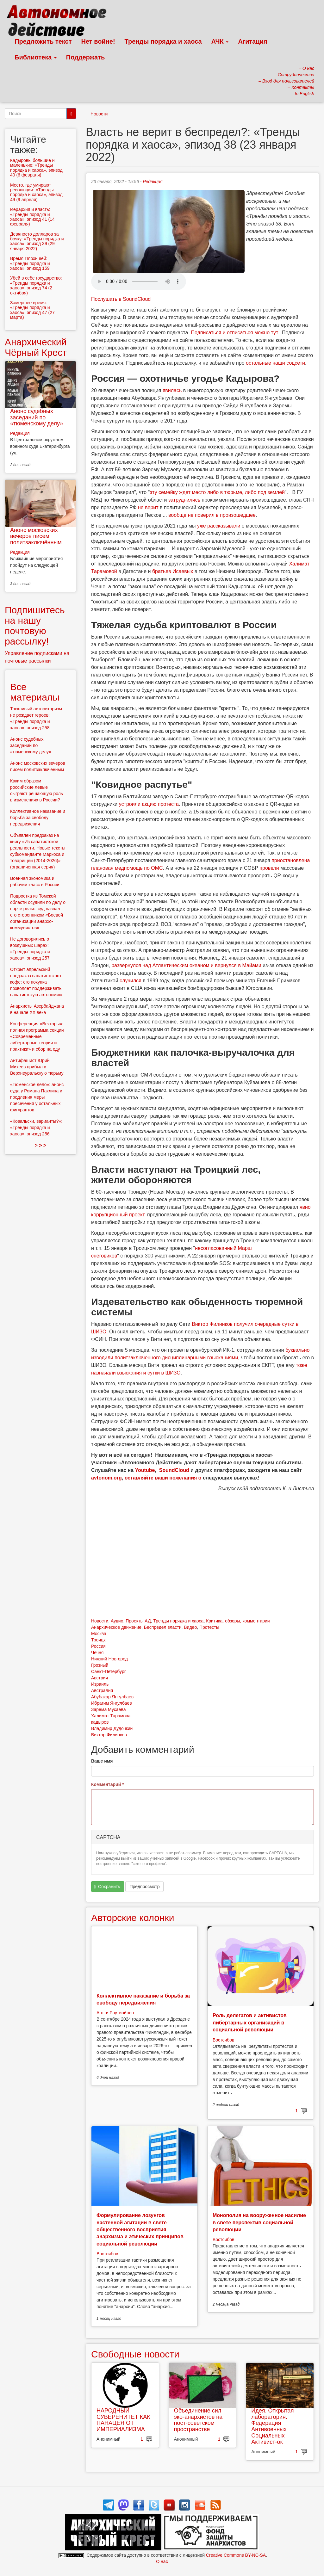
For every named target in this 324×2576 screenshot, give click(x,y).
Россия (98, 1646)
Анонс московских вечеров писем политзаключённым (36, 536)
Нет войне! (98, 41)
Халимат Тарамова (110, 1715)
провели (269, 868)
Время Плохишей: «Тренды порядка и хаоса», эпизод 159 (30, 263)
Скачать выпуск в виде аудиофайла (138, 281)
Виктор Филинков (109, 1734)
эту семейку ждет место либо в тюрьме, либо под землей (217, 492)
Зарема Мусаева (108, 1709)
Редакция (152, 181)
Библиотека (36, 57)
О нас (162, 2561)
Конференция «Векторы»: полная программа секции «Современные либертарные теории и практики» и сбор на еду (37, 1036)
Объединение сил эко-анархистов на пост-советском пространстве (198, 2419)
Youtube (145, 1470)
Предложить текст (43, 41)
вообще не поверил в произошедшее (212, 515)
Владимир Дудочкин (112, 1728)
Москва (98, 1633)
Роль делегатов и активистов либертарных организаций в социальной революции (250, 2022)
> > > (41, 1145)
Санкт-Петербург (108, 1671)
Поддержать (85, 57)
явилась (172, 390)
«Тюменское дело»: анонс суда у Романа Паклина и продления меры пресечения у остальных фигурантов (37, 1097)
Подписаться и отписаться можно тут (234, 332)
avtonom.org (106, 1477)
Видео (190, 1627)
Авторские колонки (132, 1917)
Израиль (100, 1684)
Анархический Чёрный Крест (36, 347)
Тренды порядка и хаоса (163, 41)
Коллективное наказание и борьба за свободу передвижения (37, 817)
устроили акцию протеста (149, 804)
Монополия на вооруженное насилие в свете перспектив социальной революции (259, 2222)
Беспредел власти (163, 1627)
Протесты (209, 1627)
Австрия (99, 1677)
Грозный (99, 1665)
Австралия (102, 1690)
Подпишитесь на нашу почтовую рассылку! (35, 625)
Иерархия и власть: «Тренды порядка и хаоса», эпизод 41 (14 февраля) (32, 216)
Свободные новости (135, 2354)
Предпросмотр (144, 1886)
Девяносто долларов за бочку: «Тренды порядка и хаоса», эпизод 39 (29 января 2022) (37, 241)
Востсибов (223, 2039)
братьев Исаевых (172, 571)
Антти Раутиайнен (115, 2012)
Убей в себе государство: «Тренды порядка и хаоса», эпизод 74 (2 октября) (36, 285)
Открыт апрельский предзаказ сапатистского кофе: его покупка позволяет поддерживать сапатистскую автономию (36, 982)
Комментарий (107, 1784)
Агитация (252, 41)
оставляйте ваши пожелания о (163, 1477)
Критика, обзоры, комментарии (238, 1620)
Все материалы (34, 692)
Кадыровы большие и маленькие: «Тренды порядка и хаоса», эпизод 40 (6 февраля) (36, 167)
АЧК (220, 41)
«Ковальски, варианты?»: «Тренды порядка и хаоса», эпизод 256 (36, 1127)
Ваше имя (102, 1761)
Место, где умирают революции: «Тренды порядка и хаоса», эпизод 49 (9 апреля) (36, 192)
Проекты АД (138, 1620)
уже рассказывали (218, 525)
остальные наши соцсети (275, 363)
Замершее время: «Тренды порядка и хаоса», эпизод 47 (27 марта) (32, 310)
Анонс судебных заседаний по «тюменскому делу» (36, 417)
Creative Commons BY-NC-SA (236, 2555)
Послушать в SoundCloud (121, 299)
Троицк (98, 1639)
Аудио (117, 1620)
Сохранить (107, 1886)
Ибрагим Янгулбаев (111, 1703)
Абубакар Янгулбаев (112, 1696)
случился (130, 980)
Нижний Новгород (109, 1658)
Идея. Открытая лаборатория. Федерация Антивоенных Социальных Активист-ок (272, 2426)
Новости (99, 113)
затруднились (184, 500)
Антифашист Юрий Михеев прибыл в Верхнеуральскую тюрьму (36, 1067)
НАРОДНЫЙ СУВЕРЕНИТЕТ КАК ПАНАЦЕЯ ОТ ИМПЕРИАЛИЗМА (123, 2419)
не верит (148, 507)
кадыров (100, 1722)
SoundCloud (174, 1470)
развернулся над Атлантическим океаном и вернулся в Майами (186, 965)
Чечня (97, 1652)
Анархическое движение (116, 1627)
